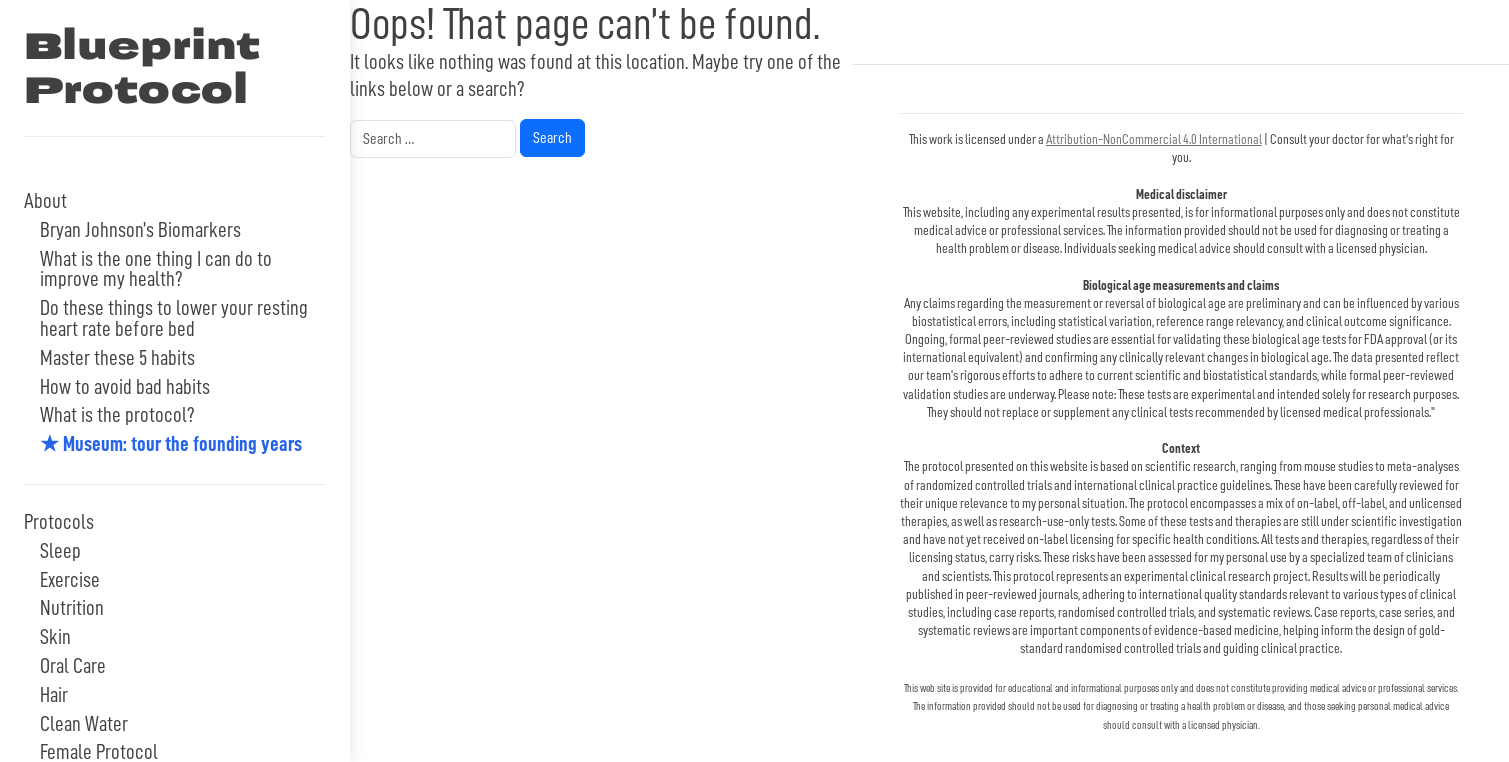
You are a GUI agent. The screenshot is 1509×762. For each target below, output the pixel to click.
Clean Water (84, 724)
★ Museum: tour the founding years (171, 444)
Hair (54, 695)
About (45, 201)
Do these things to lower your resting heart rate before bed (174, 319)
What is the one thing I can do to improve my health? (156, 270)
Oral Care (73, 666)
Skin (55, 637)
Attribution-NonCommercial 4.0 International (1154, 139)
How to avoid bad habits (125, 387)
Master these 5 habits (117, 358)
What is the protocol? (117, 415)
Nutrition (72, 608)
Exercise (70, 580)
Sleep (60, 551)
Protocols (59, 522)
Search (552, 135)
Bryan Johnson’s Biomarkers (140, 230)
